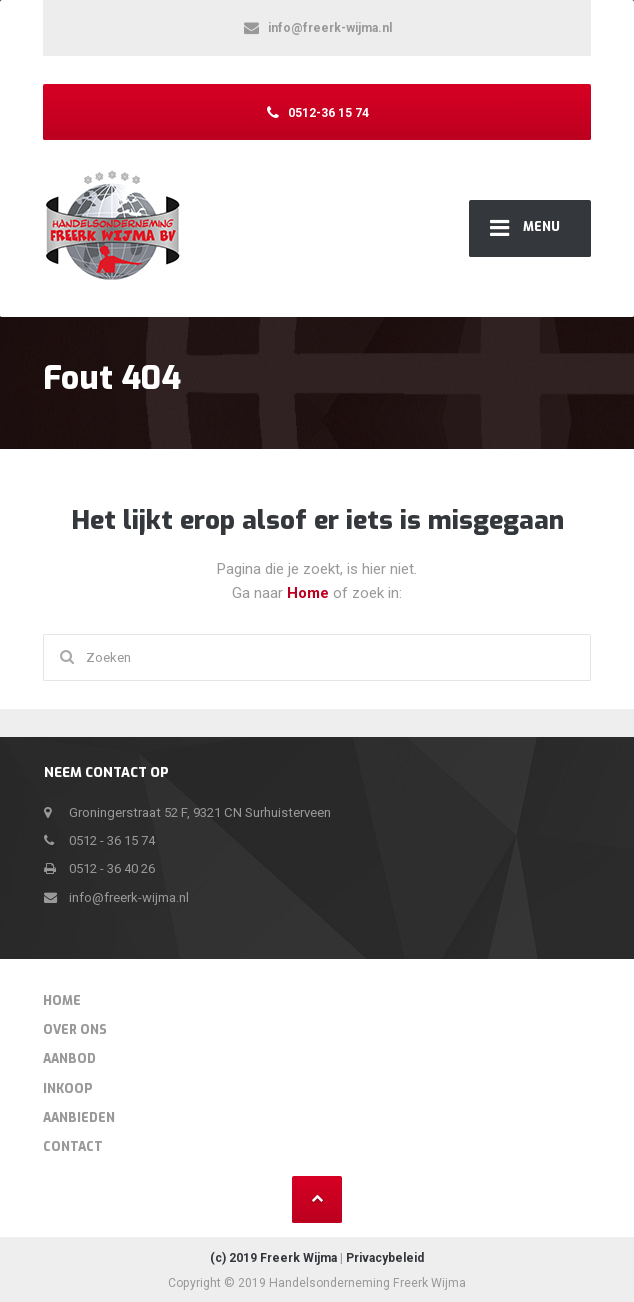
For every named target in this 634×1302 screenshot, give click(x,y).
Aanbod (69, 1059)
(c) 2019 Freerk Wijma (273, 1258)
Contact (73, 1147)
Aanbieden (79, 1118)
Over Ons (75, 1030)
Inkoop (68, 1089)
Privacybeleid (385, 1258)
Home (310, 593)
